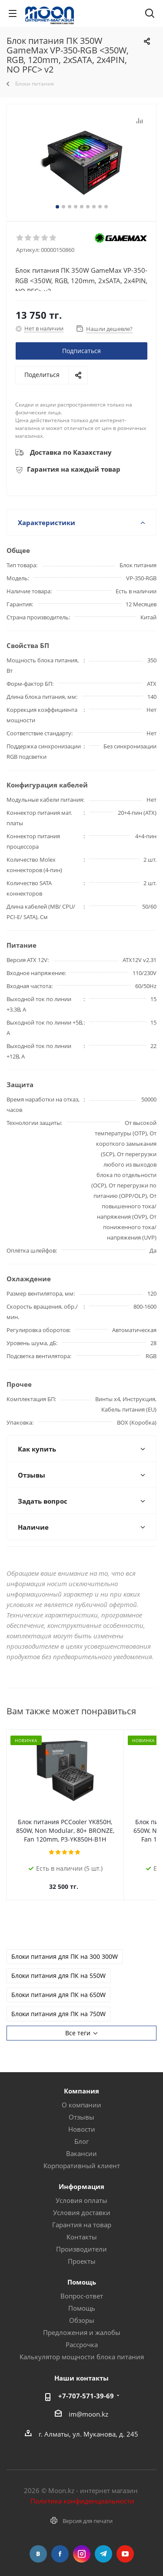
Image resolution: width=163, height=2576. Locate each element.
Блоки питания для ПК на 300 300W (64, 1948)
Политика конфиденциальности (82, 2492)
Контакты (82, 2228)
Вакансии (81, 2144)
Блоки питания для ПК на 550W (58, 1967)
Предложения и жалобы (81, 2323)
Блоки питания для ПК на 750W (58, 2005)
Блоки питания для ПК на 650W (58, 1986)
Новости (81, 2120)
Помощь (81, 2299)
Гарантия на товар (81, 2216)
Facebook (60, 2545)
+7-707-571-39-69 (86, 2387)
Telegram (103, 2545)
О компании (81, 2096)
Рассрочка (82, 2335)
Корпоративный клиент (81, 2157)
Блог (81, 2132)
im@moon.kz (88, 2405)
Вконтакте (38, 2545)
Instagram (81, 2545)
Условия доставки (81, 2203)
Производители (81, 2240)
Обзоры (81, 2311)
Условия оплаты (81, 2191)
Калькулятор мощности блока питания (82, 2348)
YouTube (125, 2545)
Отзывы (81, 2108)
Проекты (82, 2252)
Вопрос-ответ (81, 2287)
